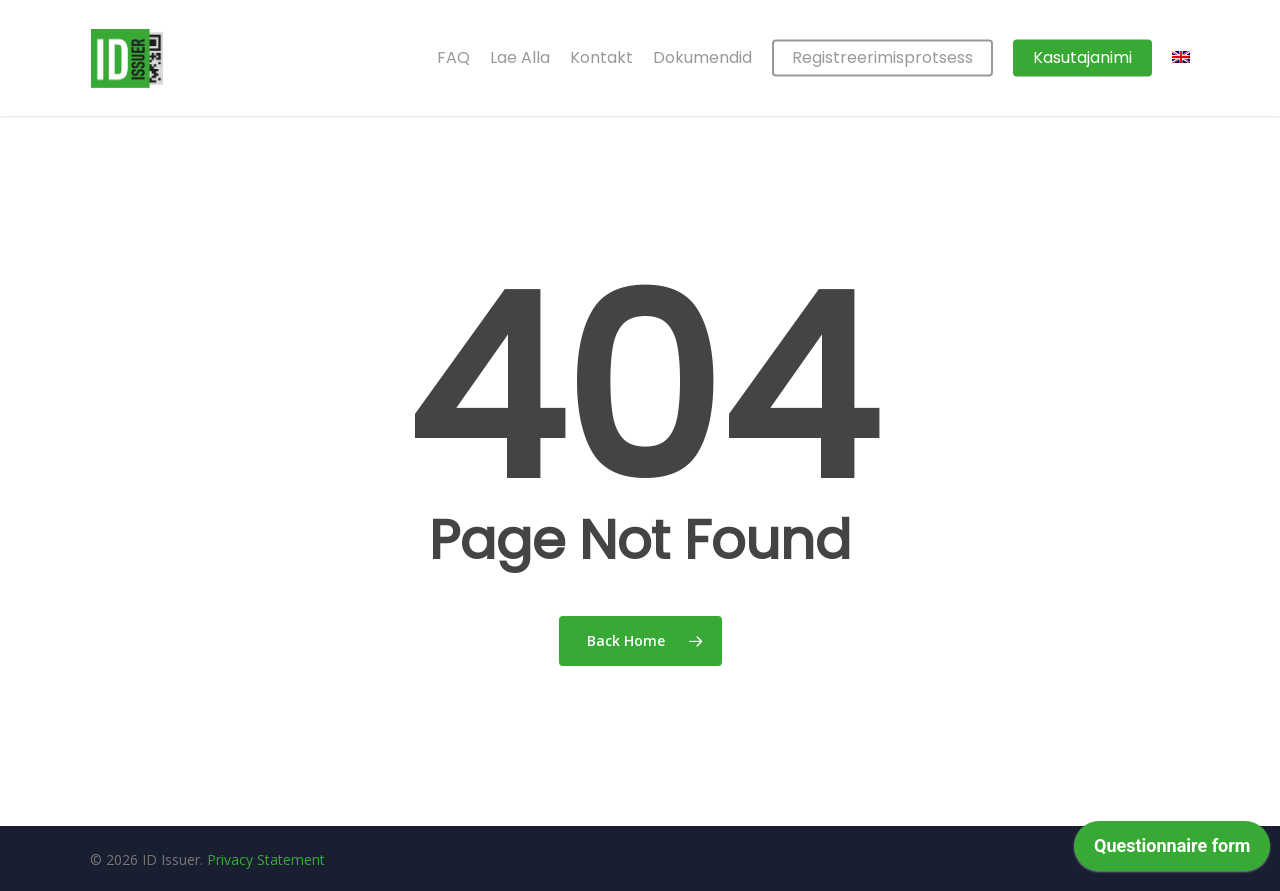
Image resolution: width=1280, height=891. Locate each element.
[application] (1172, 851)
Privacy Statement (266, 859)
